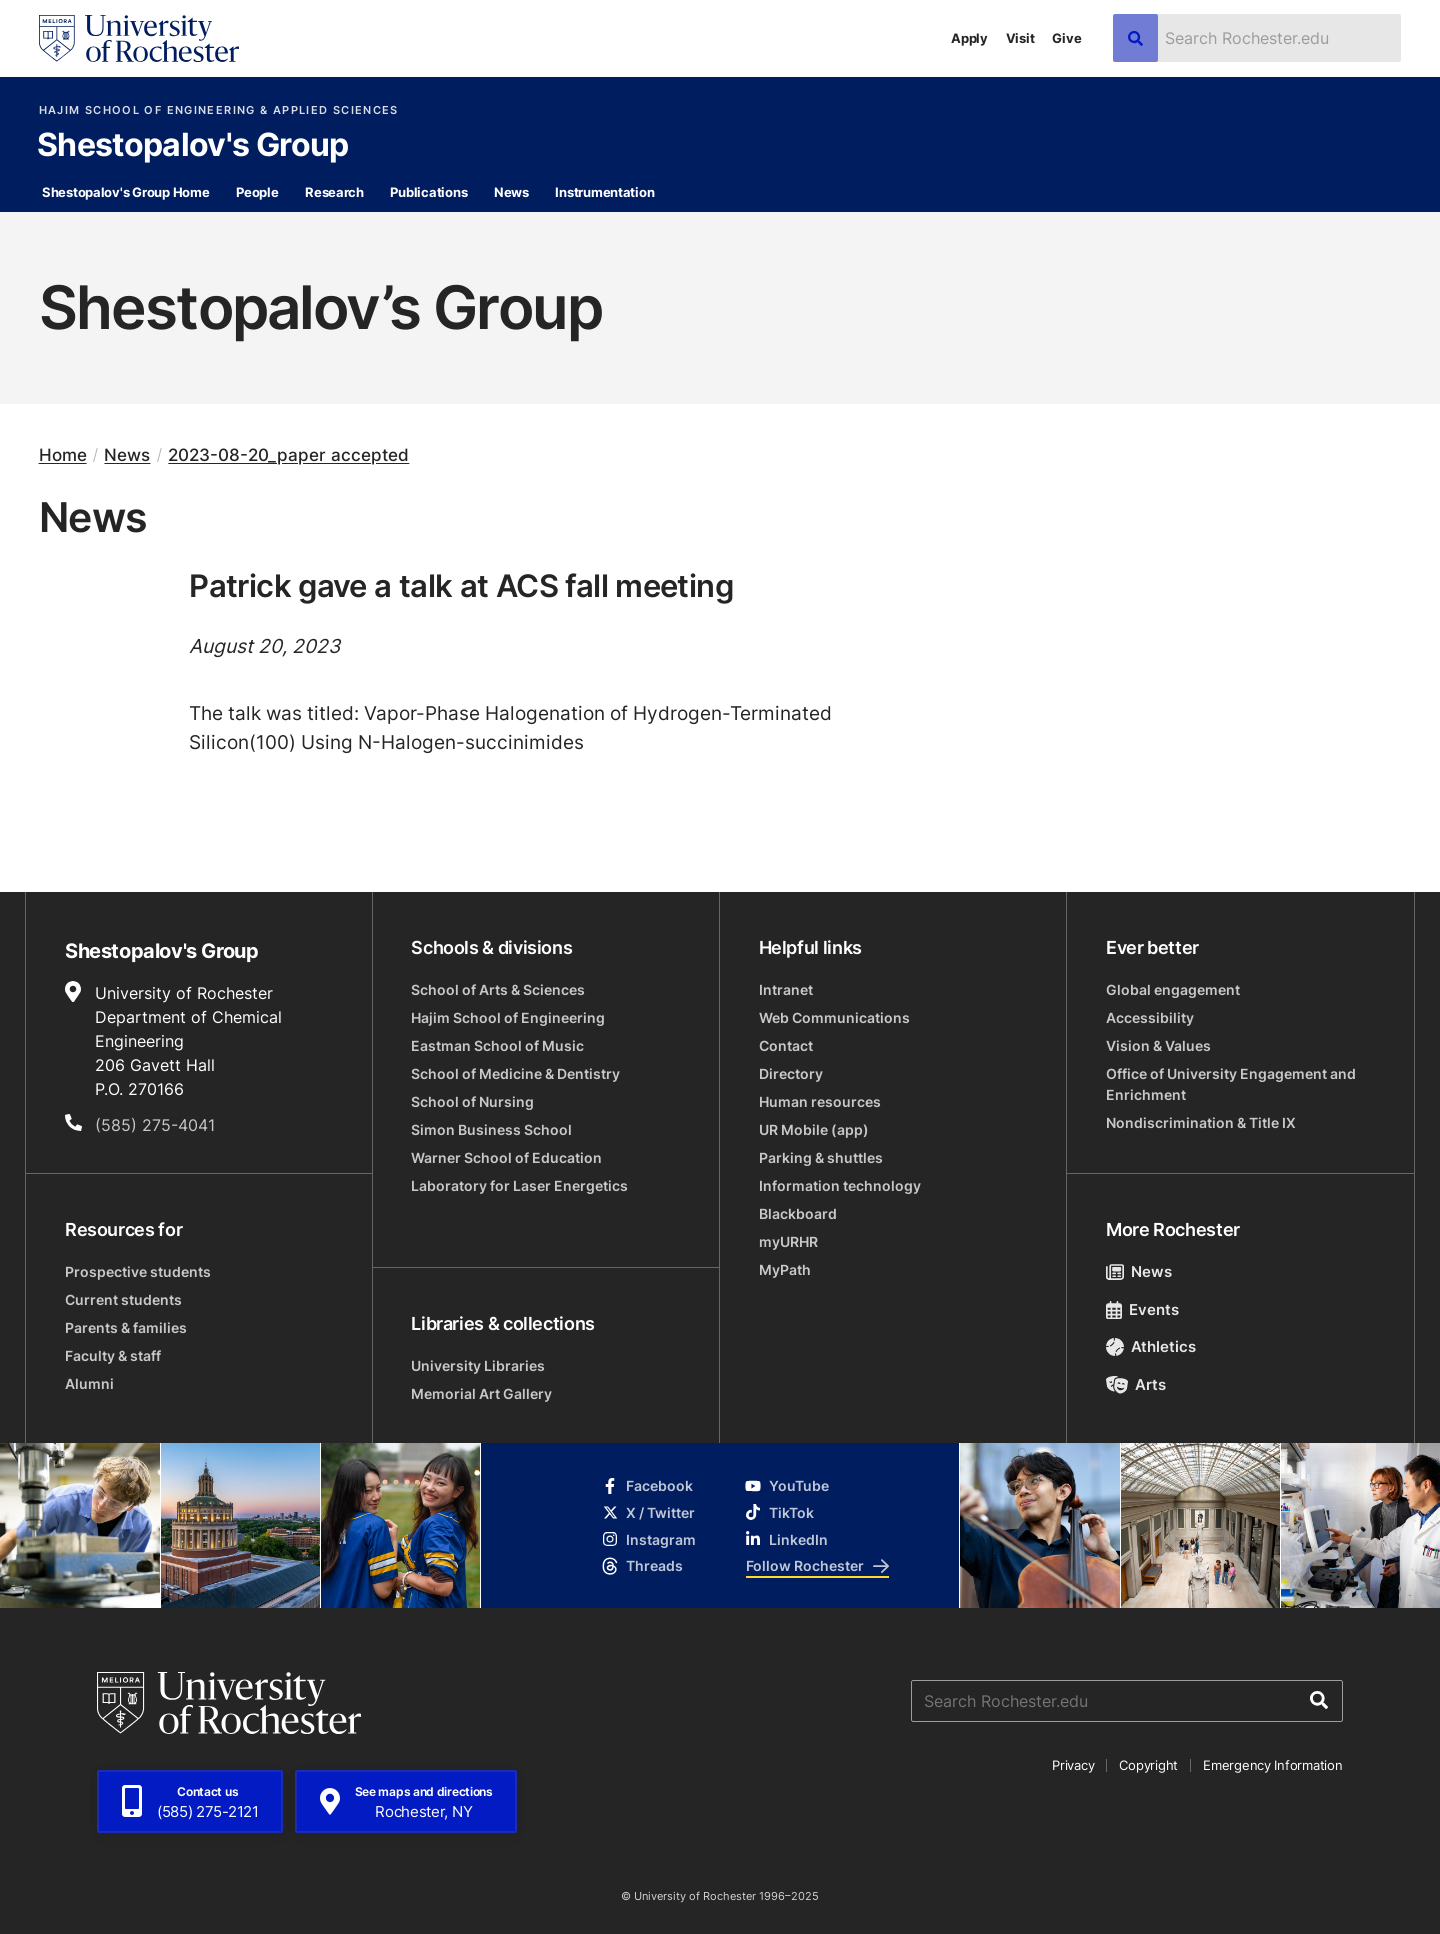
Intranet (786, 989)
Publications (428, 192)
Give (1066, 38)
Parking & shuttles (821, 1157)
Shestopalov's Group (193, 146)
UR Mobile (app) (814, 1129)
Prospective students (138, 1271)
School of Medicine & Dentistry (515, 1073)
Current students (123, 1299)
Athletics (1151, 1346)
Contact (786, 1045)
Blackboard (798, 1213)
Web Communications (834, 1017)
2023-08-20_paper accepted (288, 455)
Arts (1136, 1384)
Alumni (89, 1383)
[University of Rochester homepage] (139, 38)
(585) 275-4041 (155, 1125)
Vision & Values (1158, 1045)
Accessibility (1150, 1017)
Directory (791, 1073)
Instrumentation (604, 192)
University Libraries (478, 1365)
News (511, 192)
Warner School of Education (506, 1157)
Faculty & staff (113, 1355)
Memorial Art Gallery (481, 1393)
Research (334, 192)
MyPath (785, 1269)
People (257, 192)
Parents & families (126, 1327)
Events (1143, 1309)
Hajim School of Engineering (508, 1017)
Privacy (1073, 1765)
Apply (969, 38)
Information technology (840, 1185)
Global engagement (1173, 989)
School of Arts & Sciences (498, 989)
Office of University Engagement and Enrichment (1231, 1084)
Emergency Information (1273, 1765)
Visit (1020, 38)
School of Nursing (472, 1101)
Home (63, 455)
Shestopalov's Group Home (126, 192)
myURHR (788, 1241)
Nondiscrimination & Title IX (1201, 1122)
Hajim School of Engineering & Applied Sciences (219, 110)
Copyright (1148, 1765)
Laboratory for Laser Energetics (519, 1185)
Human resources (820, 1101)
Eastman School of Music (497, 1045)
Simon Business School (491, 1129)
